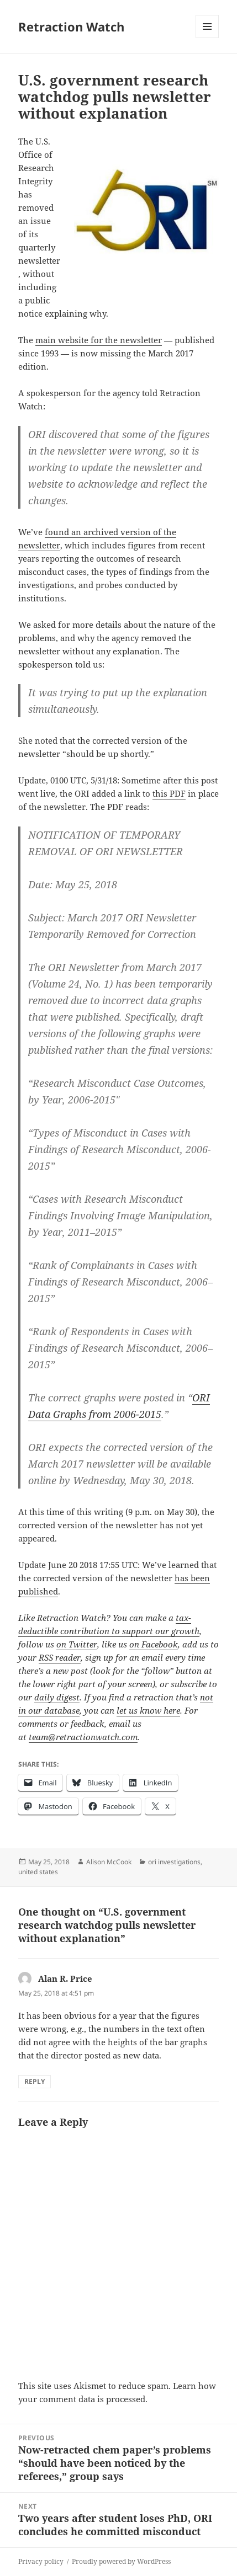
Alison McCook (108, 1861)
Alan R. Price (65, 1978)
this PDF (169, 793)
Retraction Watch (71, 26)
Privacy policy (41, 2561)
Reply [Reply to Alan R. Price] (34, 2081)
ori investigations (174, 1861)
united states (38, 1871)
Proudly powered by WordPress (121, 2561)
